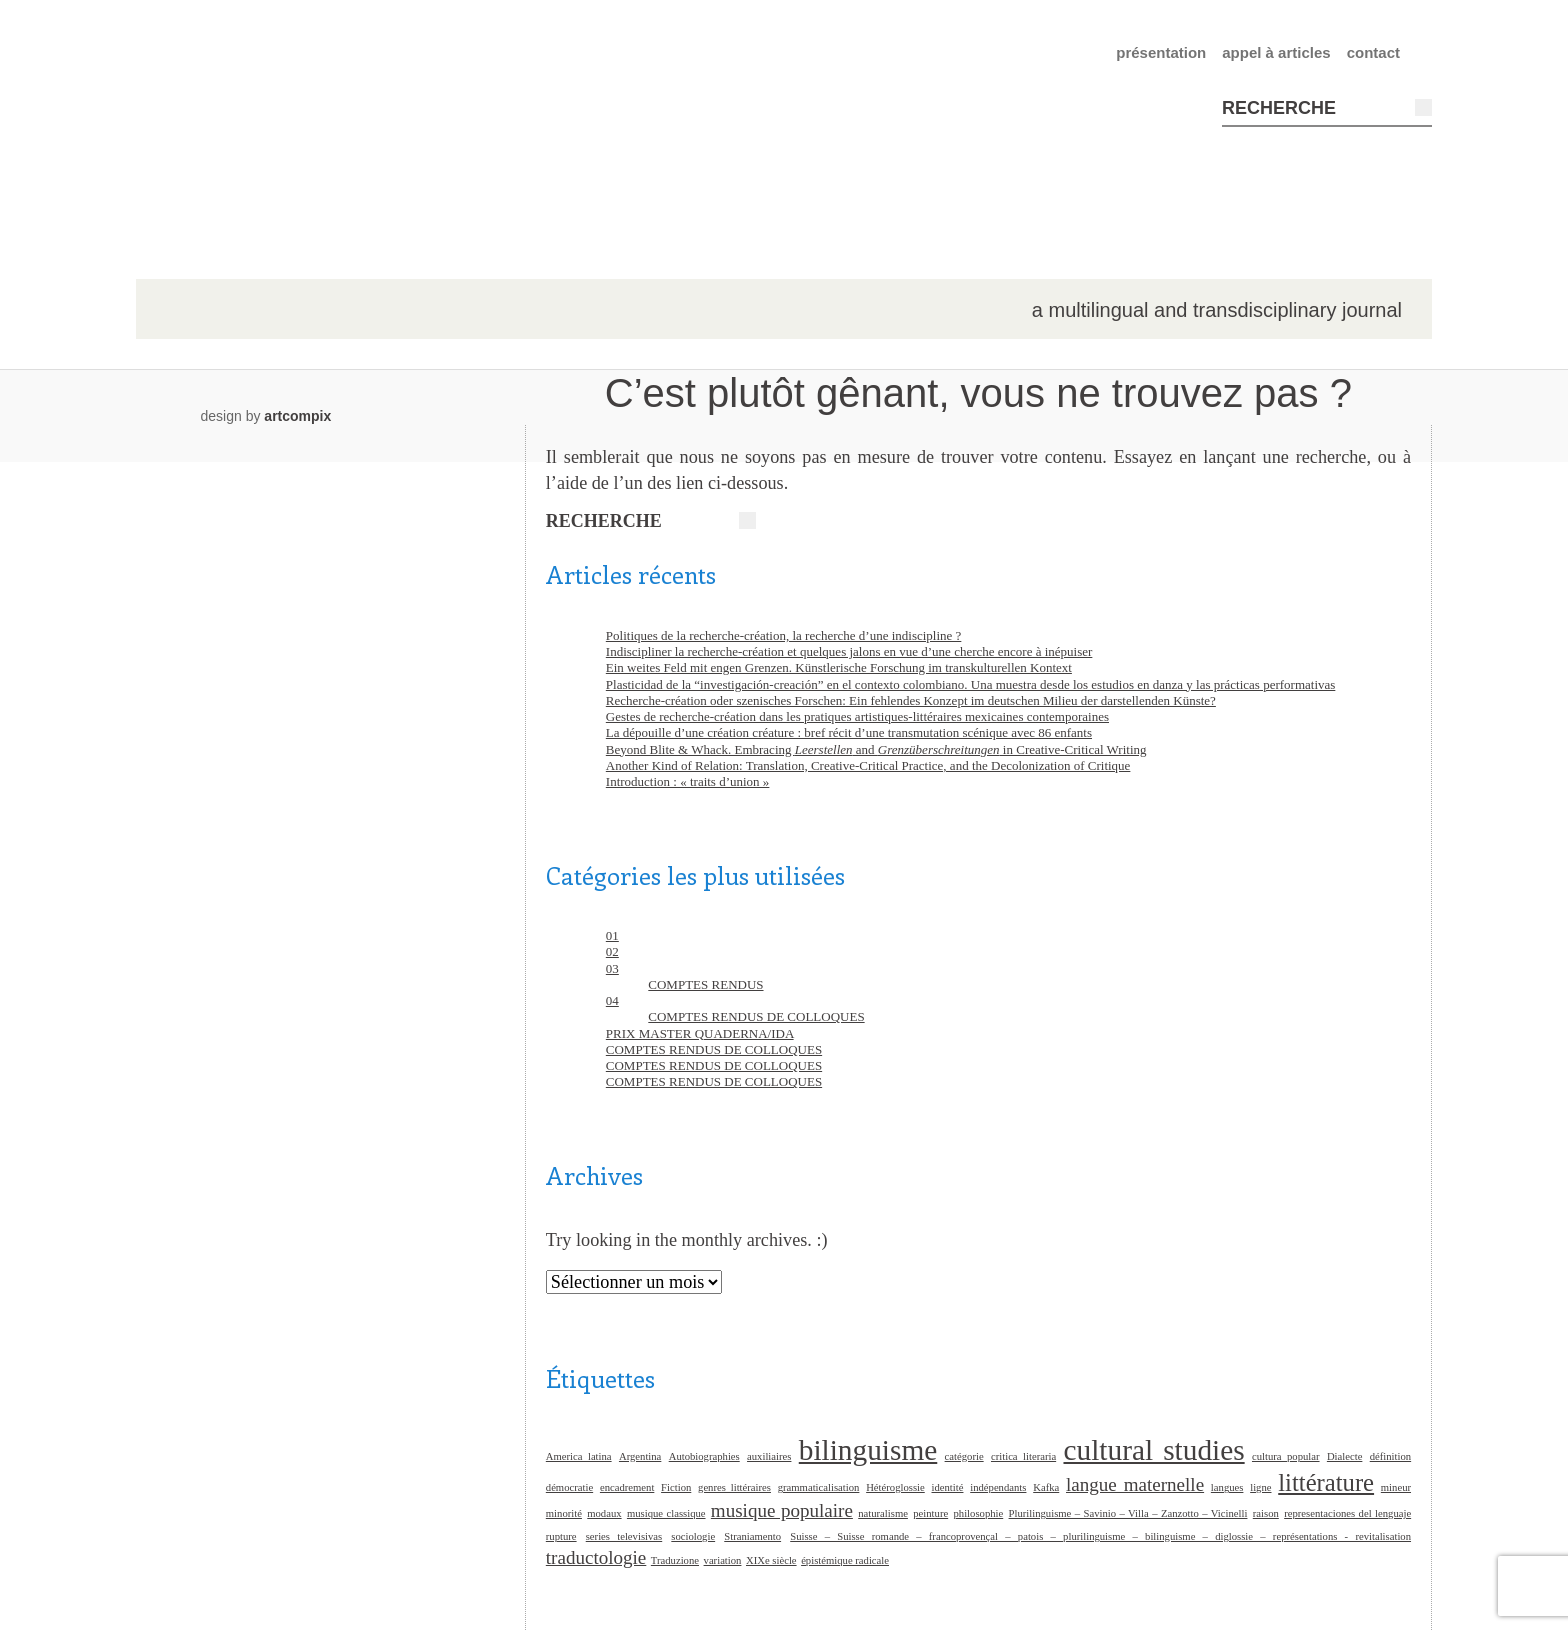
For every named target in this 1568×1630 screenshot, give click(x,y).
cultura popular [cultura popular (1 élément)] (1286, 1456)
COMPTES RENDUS (705, 984)
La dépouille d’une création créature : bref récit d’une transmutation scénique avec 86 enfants (849, 732)
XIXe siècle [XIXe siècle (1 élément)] (771, 1560)
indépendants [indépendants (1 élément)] (998, 1487)
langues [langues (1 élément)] (1227, 1487)
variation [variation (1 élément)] (723, 1560)
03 (612, 968)
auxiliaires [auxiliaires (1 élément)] (769, 1456)
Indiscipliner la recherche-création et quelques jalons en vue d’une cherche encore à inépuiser (849, 651)
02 (612, 951)
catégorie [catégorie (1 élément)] (964, 1456)
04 (612, 1000)
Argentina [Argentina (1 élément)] (640, 1456)
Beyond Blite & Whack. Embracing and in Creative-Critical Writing (876, 749)
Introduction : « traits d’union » (688, 781)
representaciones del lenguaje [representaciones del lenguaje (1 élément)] (1347, 1513)
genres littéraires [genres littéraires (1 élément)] (734, 1487)
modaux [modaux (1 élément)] (604, 1513)
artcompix (297, 416)
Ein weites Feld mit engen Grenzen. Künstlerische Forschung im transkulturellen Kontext (839, 667)
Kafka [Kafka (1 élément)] (1046, 1487)
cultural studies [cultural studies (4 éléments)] (1153, 1450)
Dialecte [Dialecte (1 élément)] (1345, 1456)
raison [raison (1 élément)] (1266, 1513)
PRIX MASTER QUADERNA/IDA (700, 1033)
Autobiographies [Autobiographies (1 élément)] (704, 1456)
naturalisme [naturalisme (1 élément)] (883, 1513)
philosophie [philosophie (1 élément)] (979, 1513)
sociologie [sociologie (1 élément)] (693, 1536)
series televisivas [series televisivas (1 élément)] (624, 1536)
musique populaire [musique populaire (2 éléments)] (782, 1510)
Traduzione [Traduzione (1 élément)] (675, 1560)
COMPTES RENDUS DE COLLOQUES (756, 1016)
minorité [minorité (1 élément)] (564, 1513)
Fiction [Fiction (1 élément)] (676, 1487)
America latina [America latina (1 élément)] (579, 1456)
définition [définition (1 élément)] (1390, 1456)
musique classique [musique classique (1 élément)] (666, 1513)
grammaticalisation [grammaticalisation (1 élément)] (819, 1487)
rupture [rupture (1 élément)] (561, 1536)
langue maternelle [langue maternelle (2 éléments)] (1135, 1484)
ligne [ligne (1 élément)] (1260, 1487)
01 (612, 935)
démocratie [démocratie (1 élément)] (569, 1487)
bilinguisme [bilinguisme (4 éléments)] (868, 1450)
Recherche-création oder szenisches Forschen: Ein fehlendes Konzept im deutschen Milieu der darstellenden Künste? (911, 700)
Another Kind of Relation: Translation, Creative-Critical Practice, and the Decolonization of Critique (868, 765)
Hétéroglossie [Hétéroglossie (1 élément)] (895, 1487)
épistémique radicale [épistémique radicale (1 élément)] (845, 1560)
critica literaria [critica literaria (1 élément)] (1023, 1456)
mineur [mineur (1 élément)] (1396, 1487)
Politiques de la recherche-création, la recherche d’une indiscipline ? (784, 635)
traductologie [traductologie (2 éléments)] (596, 1557)
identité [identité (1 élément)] (948, 1487)
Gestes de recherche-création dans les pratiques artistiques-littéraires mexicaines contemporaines (857, 716)
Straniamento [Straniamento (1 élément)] (752, 1536)
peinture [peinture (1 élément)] (930, 1513)
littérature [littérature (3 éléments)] (1326, 1482)
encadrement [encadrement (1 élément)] (627, 1487)
